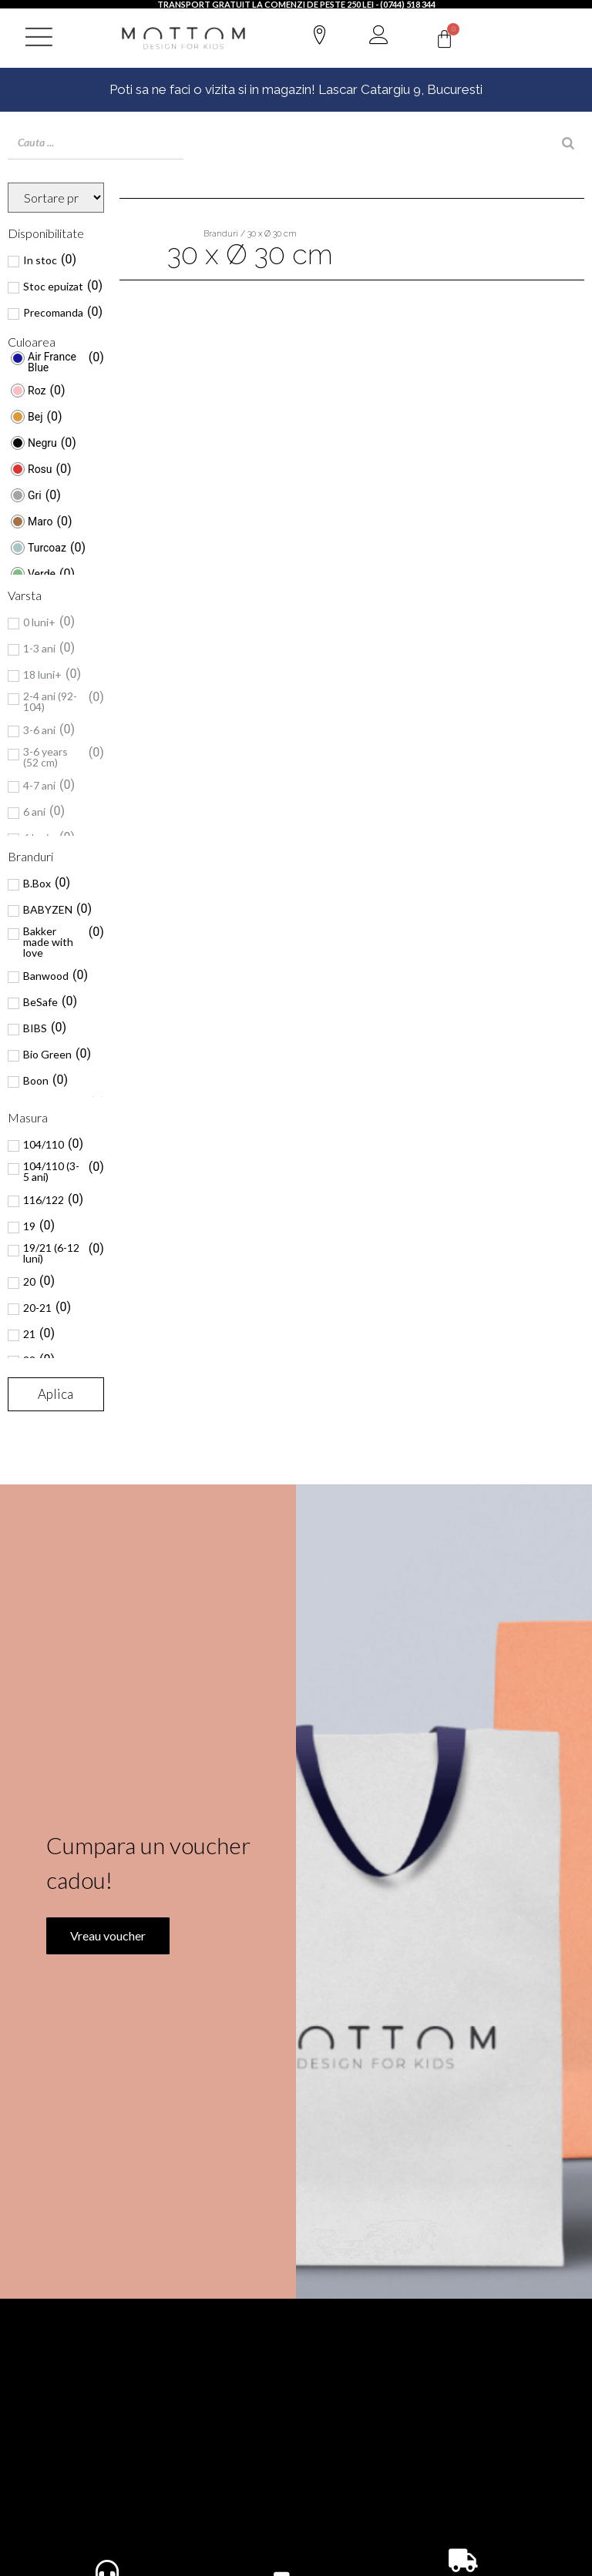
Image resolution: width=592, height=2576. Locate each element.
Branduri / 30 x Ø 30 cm (250, 234)
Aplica (55, 1394)
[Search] (568, 143)
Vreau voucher (103, 1978)
